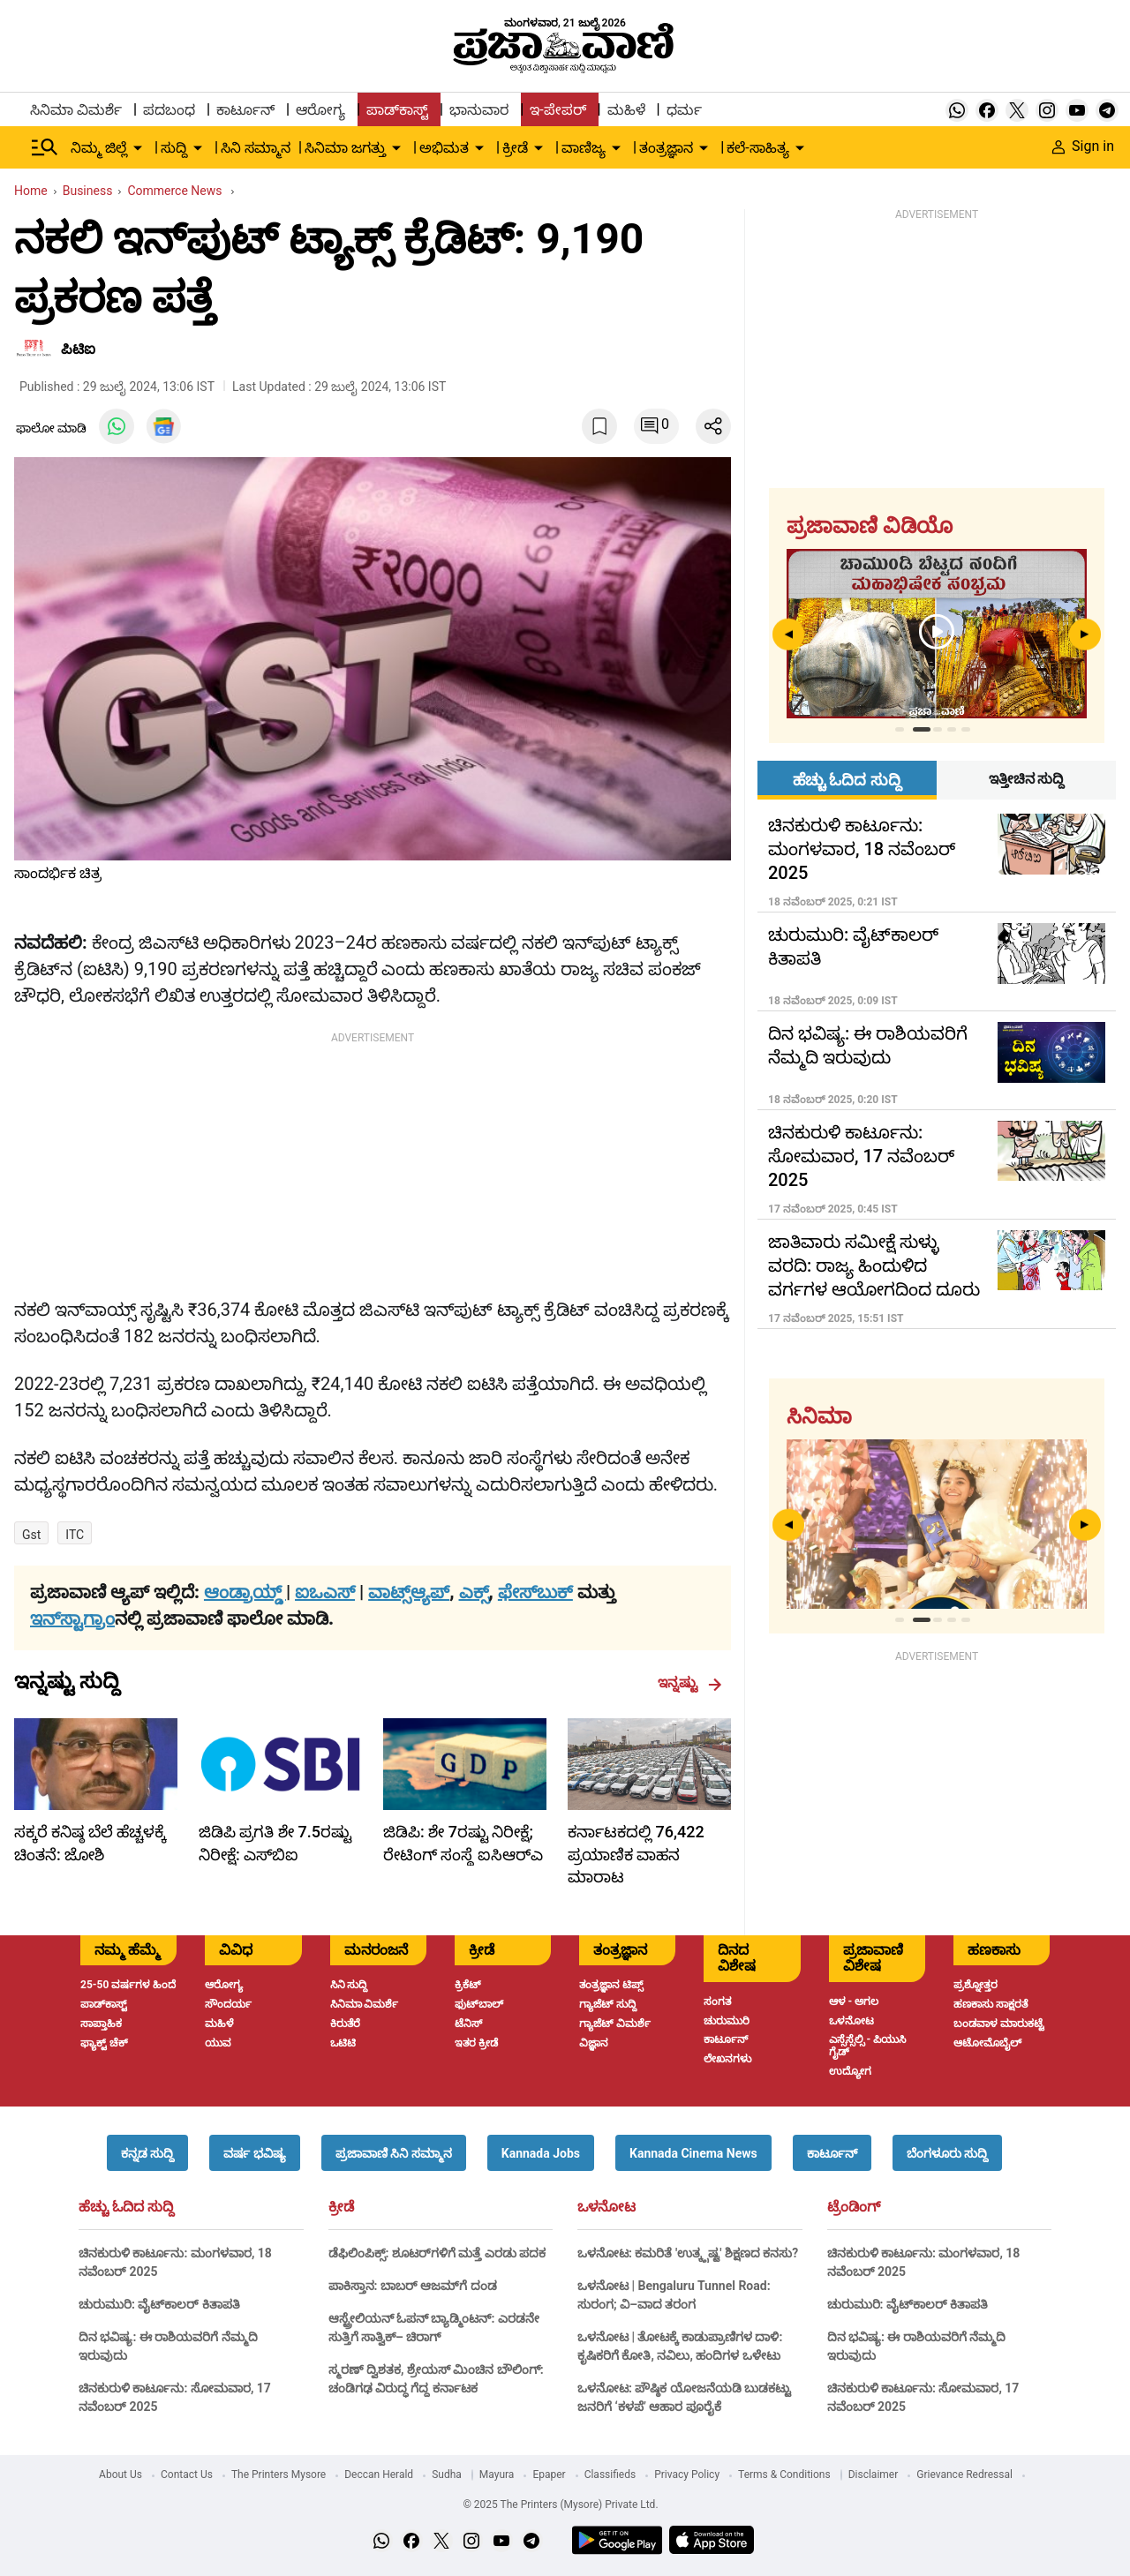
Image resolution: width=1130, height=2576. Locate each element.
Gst (31, 1535)
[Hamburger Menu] (45, 147)
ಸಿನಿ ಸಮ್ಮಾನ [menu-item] (255, 147)
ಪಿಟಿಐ (78, 349)
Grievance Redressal (964, 2474)
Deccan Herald (378, 2474)
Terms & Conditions (784, 2474)
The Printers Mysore (278, 2474)
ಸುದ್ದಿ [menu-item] (174, 147)
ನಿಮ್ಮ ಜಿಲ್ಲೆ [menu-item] (99, 147)
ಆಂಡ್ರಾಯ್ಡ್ (245, 1592)
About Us (120, 2474)
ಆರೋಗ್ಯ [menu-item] (320, 109)
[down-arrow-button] (137, 148)
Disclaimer (873, 2474)
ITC (74, 1535)
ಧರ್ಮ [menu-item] (684, 109)
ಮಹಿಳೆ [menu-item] (626, 109)
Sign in (1083, 146)
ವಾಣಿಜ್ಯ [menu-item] (583, 147)
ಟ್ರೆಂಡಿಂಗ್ (853, 2207)
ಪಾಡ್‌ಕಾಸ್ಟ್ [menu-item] (397, 109)
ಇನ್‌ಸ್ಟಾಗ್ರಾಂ (72, 1618)
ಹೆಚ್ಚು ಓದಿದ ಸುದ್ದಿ (126, 2207)
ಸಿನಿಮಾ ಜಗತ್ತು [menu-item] (345, 147)
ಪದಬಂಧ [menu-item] (169, 109)
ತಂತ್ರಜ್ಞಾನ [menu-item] (666, 147)
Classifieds (610, 2474)
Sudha (447, 2474)
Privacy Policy (686, 2474)
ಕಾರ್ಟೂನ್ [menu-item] (245, 109)
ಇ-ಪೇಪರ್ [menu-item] (557, 109)
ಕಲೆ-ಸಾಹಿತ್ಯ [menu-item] (757, 147)
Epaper (548, 2474)
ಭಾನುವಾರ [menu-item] (478, 109)
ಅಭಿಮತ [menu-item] (444, 147)
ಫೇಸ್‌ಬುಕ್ (535, 1592)
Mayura (497, 2474)
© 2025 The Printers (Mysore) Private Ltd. (560, 2504)
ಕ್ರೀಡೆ (341, 2207)
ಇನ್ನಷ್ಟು (690, 1683)
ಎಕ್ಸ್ (474, 1592)
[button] (147, 2153)
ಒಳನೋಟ (606, 2207)
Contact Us (187, 2474)
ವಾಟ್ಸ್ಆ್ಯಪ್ (408, 1592)
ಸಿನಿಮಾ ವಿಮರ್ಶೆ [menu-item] (76, 109)
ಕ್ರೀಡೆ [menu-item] (515, 147)
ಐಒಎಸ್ (325, 1592)
